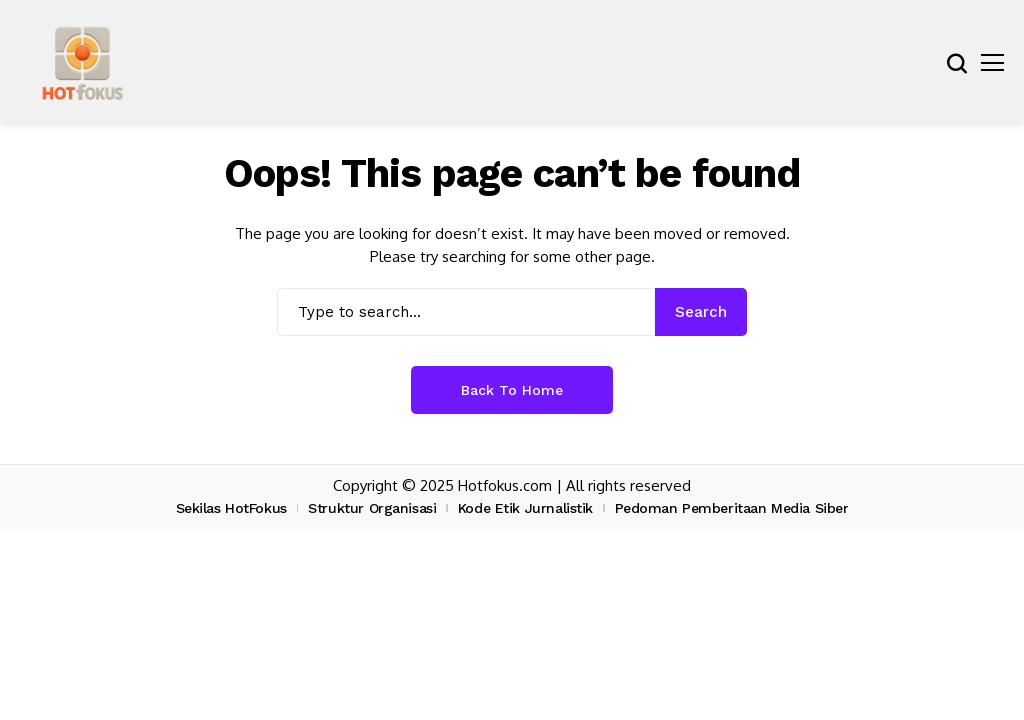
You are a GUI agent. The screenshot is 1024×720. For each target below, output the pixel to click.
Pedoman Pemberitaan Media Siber (732, 508)
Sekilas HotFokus (231, 508)
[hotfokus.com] (82, 62)
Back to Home (512, 390)
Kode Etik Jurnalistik (525, 508)
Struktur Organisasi (372, 508)
